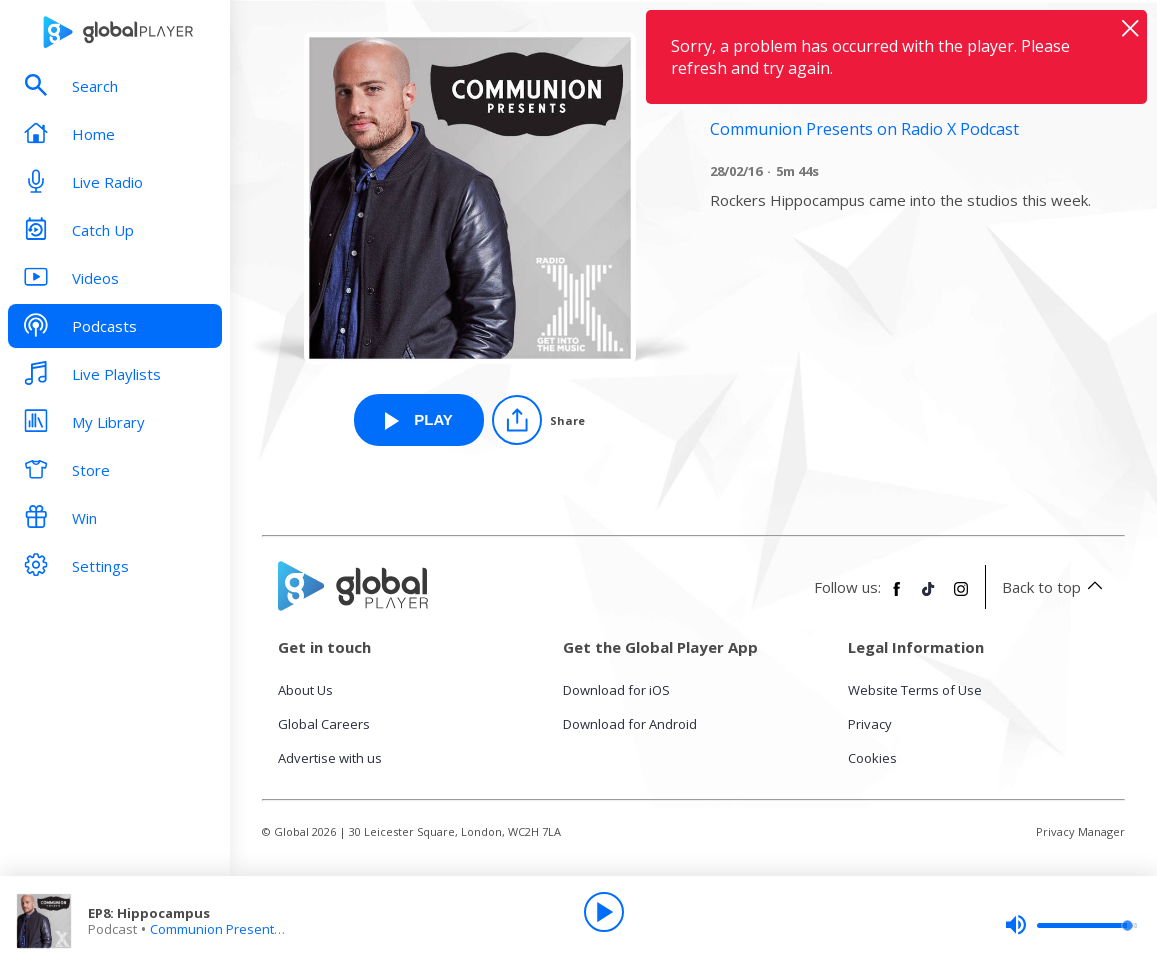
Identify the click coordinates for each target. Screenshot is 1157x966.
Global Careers (324, 724)
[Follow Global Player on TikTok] (929, 597)
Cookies (872, 758)
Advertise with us (330, 758)
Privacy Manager (1080, 831)
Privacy (870, 724)
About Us (305, 690)
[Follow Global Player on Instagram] (961, 597)
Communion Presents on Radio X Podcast (275, 929)
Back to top (1055, 587)
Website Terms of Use (915, 690)
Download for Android (630, 724)
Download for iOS (616, 690)
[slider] (1071, 925)
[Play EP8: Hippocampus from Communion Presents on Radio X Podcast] (419, 420)
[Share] (538, 420)
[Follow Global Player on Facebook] (897, 597)
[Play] (604, 912)
